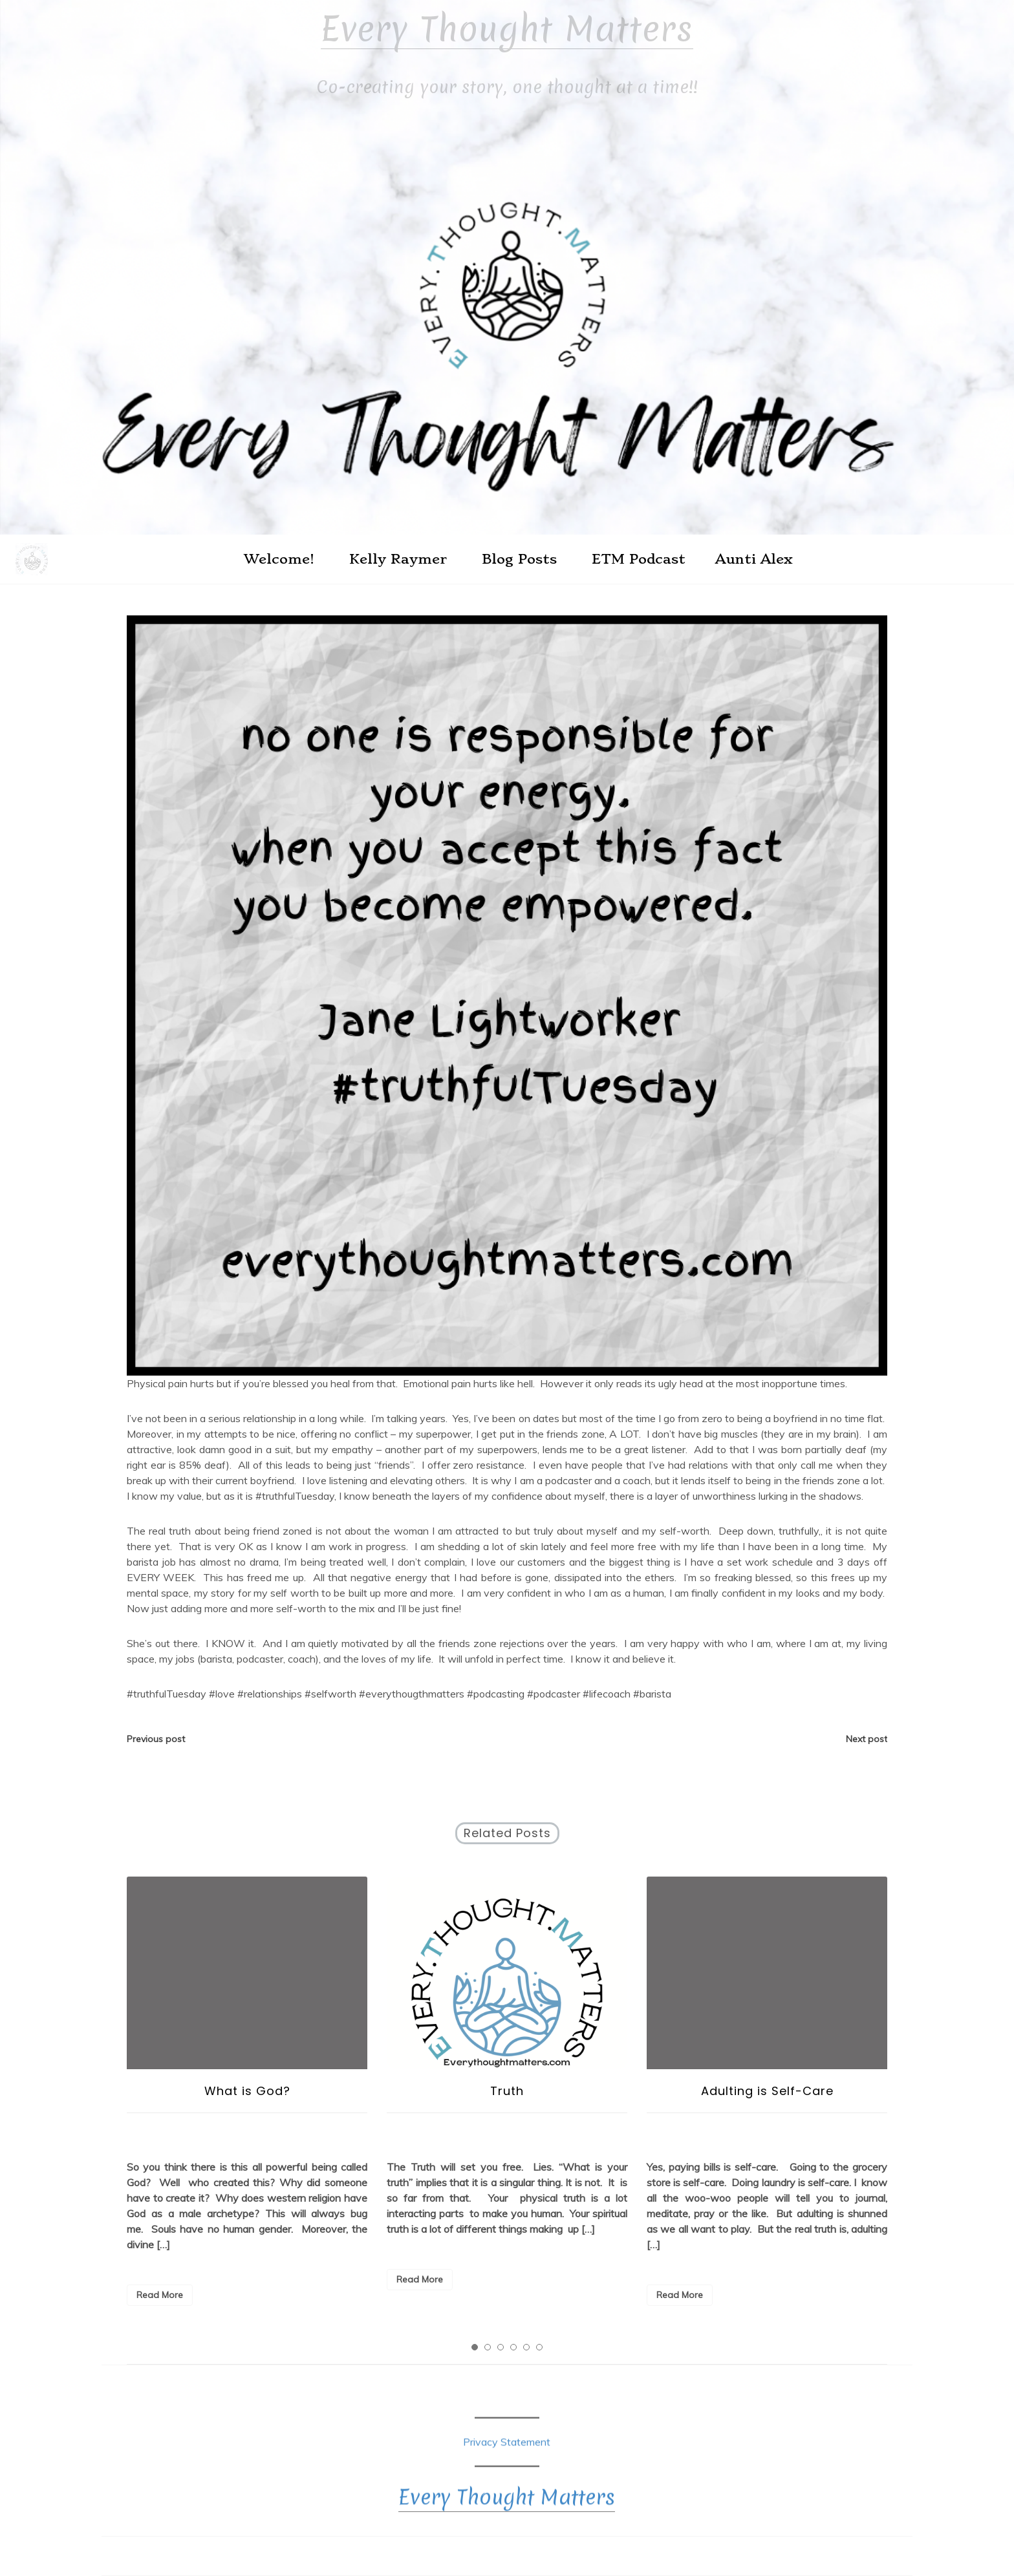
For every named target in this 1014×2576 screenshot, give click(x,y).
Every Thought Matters (507, 29)
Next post (866, 1739)
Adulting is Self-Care (767, 2091)
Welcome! (279, 559)
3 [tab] (500, 2347)
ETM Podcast (638, 559)
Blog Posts (519, 559)
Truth (507, 2091)
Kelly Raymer (398, 559)
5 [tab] (526, 2347)
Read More (159, 2295)
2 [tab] (487, 2347)
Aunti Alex (753, 559)
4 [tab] (513, 2347)
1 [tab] (474, 2347)
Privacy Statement (506, 2450)
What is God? (247, 2091)
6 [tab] (539, 2347)
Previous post (156, 1739)
